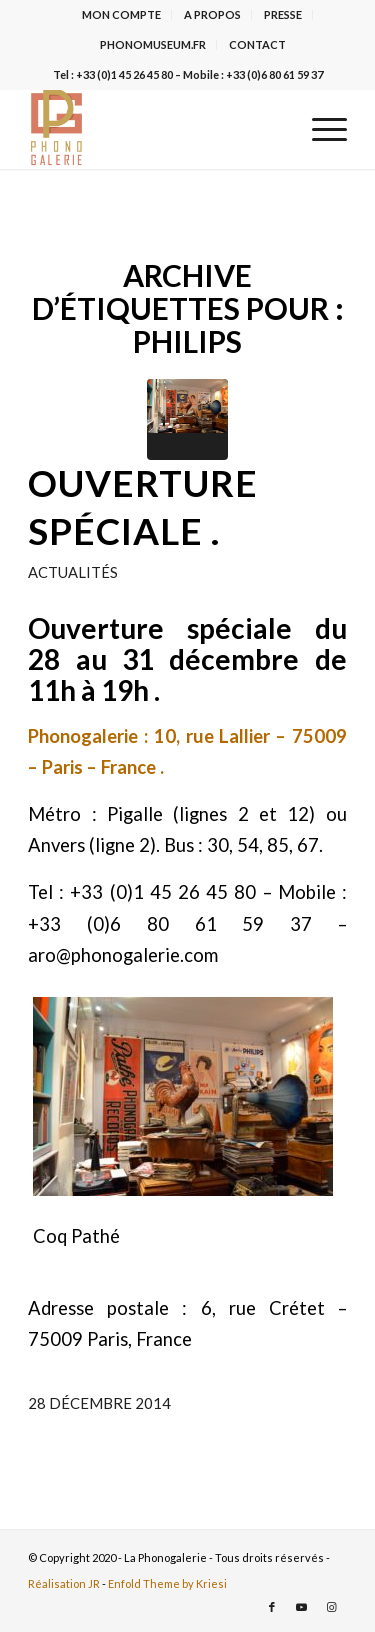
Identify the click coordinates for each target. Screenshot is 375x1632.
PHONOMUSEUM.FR (153, 44)
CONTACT (257, 44)
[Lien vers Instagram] (332, 1607)
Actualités (73, 572)
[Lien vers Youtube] (302, 1607)
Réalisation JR (64, 1583)
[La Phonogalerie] (155, 129)
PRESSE (283, 14)
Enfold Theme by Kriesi (167, 1583)
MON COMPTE (121, 14)
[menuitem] (122, 15)
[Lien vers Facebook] (272, 1607)
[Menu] (319, 129)
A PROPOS (212, 14)
